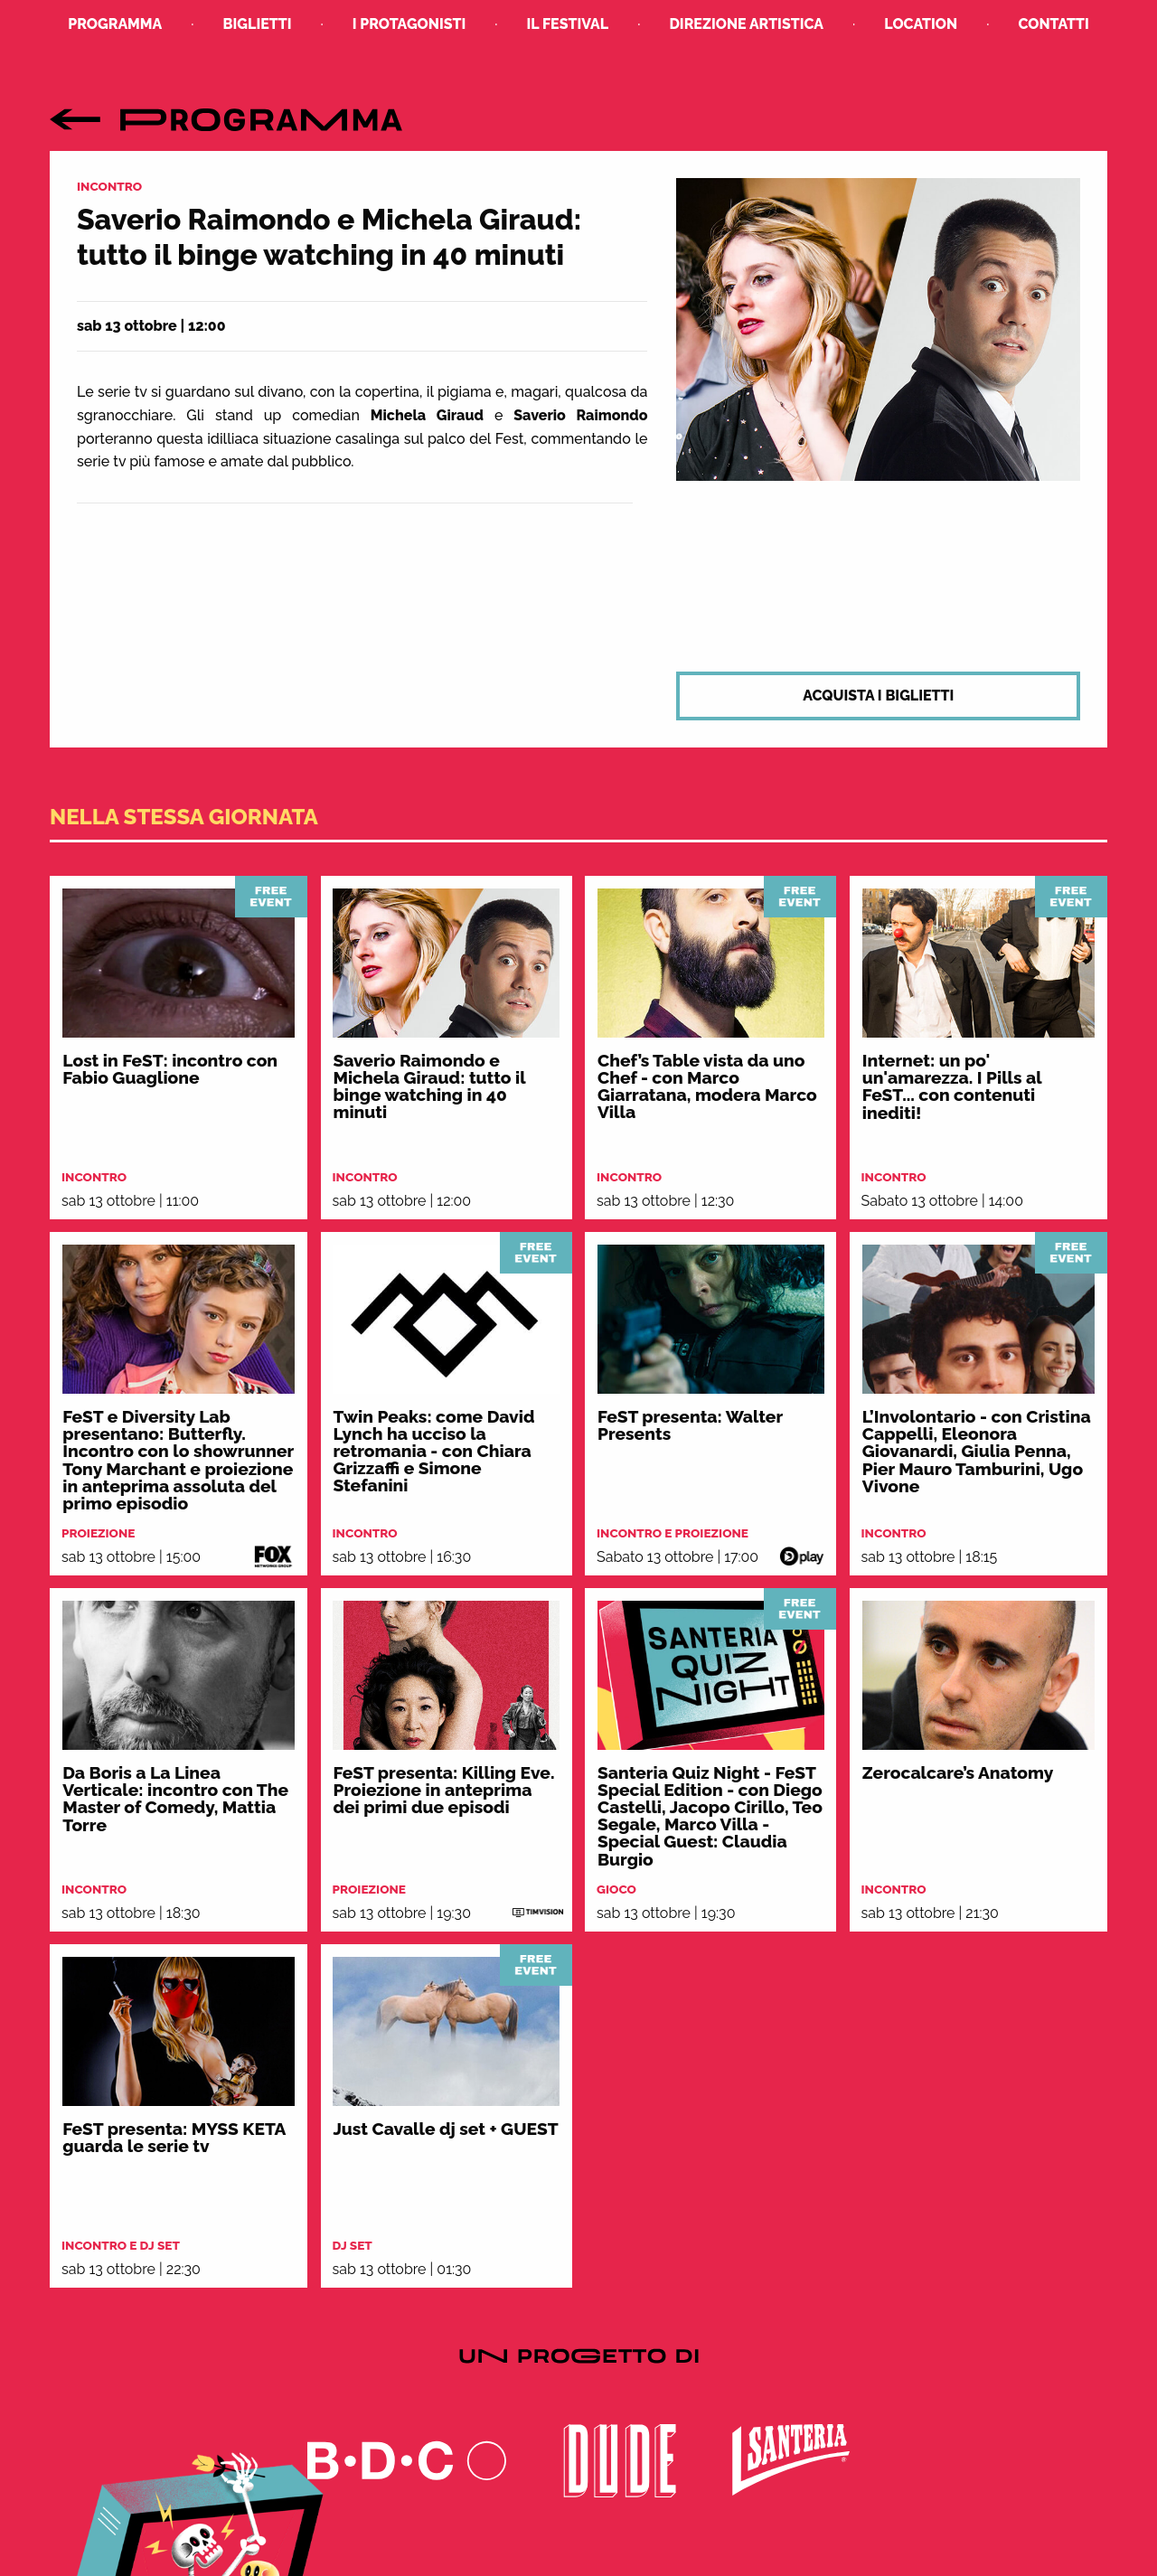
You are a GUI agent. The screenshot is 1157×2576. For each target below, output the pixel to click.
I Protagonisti (409, 24)
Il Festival (568, 24)
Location (920, 24)
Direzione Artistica (746, 24)
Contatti (1053, 24)
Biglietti (257, 24)
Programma (115, 24)
